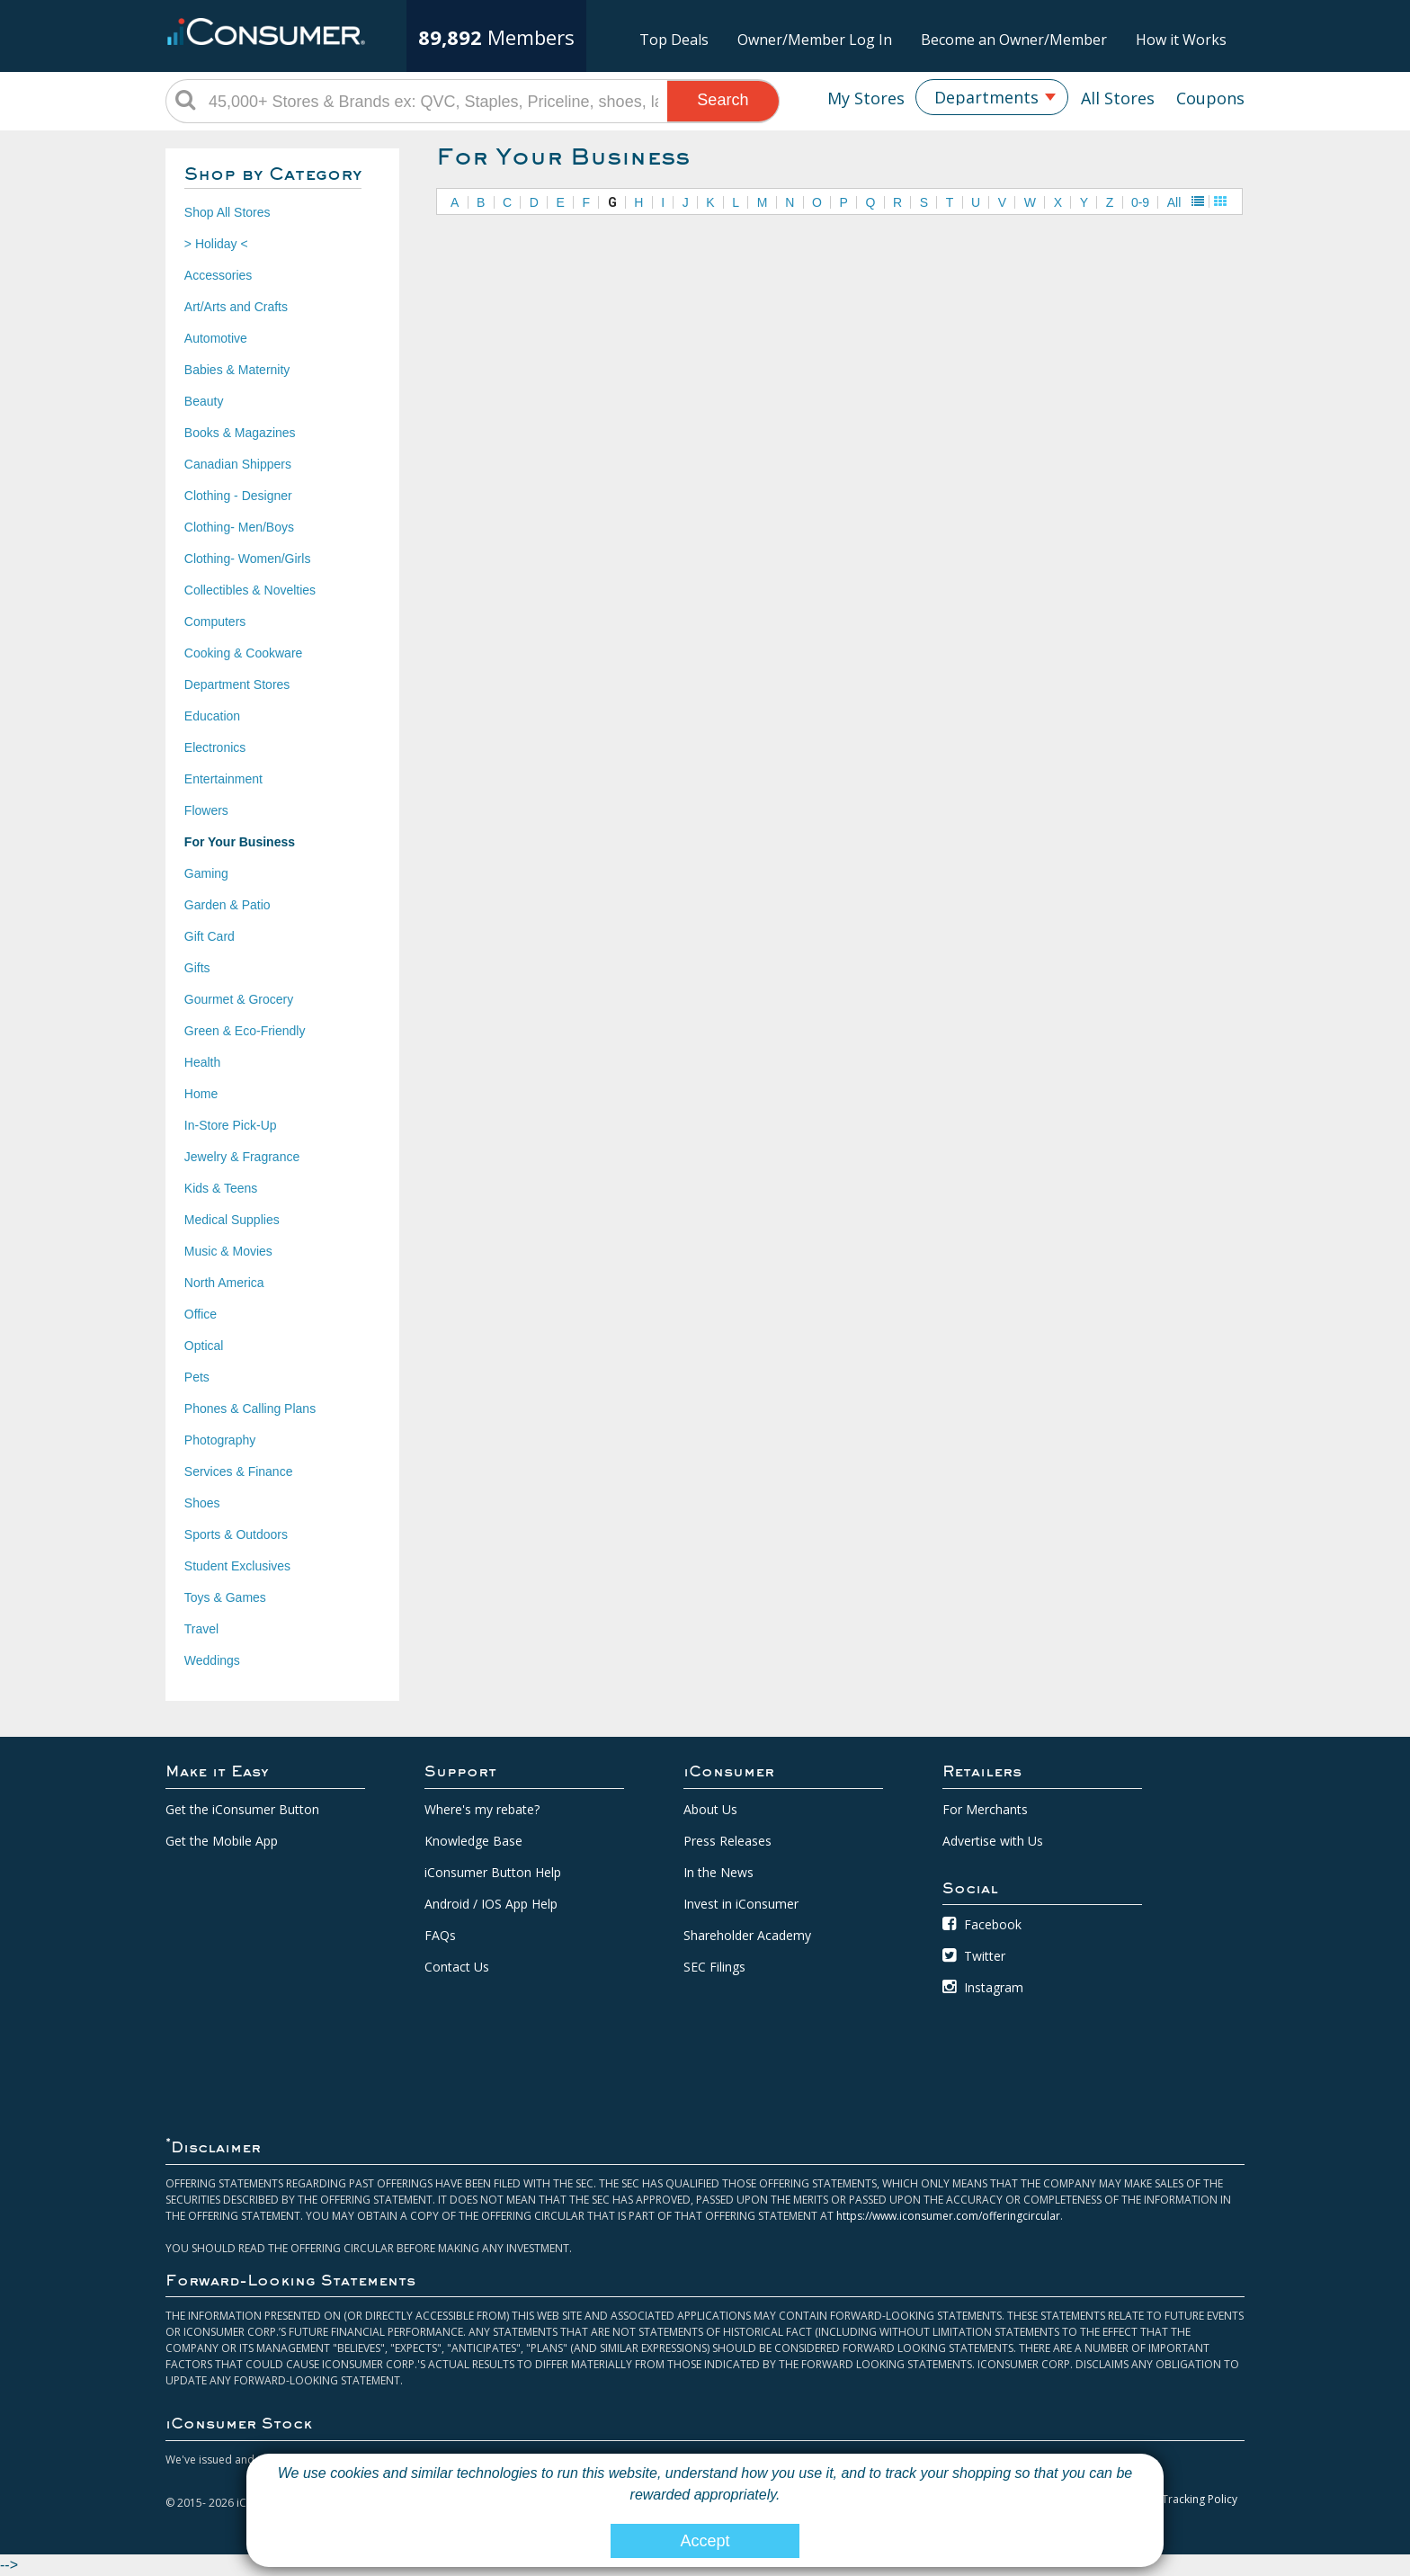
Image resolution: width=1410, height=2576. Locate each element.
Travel (201, 1629)
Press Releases (727, 1840)
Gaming (206, 873)
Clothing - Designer (238, 495)
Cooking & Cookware (243, 653)
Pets (197, 1377)
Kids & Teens (220, 1188)
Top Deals (674, 39)
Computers (214, 621)
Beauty (204, 401)
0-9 (1140, 202)
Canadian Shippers (237, 464)
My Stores (866, 98)
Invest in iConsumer (741, 1903)
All (1174, 202)
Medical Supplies (232, 1219)
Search (722, 100)
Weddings (212, 1660)
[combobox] (991, 97)
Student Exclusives (237, 1566)
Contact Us (456, 1966)
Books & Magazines (240, 432)
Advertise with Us (992, 1840)
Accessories (218, 275)
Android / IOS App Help (491, 1903)
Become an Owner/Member (1014, 39)
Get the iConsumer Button (242, 1809)
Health (202, 1062)
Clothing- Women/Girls (247, 558)
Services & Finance (238, 1471)
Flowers (206, 810)
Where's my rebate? (482, 1809)
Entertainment (223, 779)
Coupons (1210, 98)
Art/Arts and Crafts (236, 307)
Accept (704, 2541)
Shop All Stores (227, 212)
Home (201, 1094)
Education (212, 716)
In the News (718, 1872)
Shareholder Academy (747, 1935)
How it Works (1181, 39)
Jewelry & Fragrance (241, 1156)
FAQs (440, 1935)
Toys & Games (225, 1597)
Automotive (215, 338)
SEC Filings (714, 1966)
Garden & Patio (227, 905)
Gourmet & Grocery (238, 999)
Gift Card (209, 936)
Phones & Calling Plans (250, 1408)
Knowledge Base (473, 1840)
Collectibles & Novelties (250, 590)
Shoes (202, 1503)
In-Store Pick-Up (230, 1125)
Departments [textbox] (986, 97)
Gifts (197, 968)
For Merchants (985, 1809)
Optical (204, 1345)
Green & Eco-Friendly (245, 1031)
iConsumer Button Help (492, 1872)
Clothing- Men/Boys (239, 527)
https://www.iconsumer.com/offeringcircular (948, 2215)
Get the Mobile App (221, 1840)
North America (224, 1282)
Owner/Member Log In (814, 39)
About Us (710, 1809)
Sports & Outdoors (236, 1534)
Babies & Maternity (237, 369)
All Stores (1118, 98)
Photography (219, 1440)
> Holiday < (216, 244)
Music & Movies (228, 1251)
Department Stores (237, 684)
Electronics (214, 747)
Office (200, 1314)
